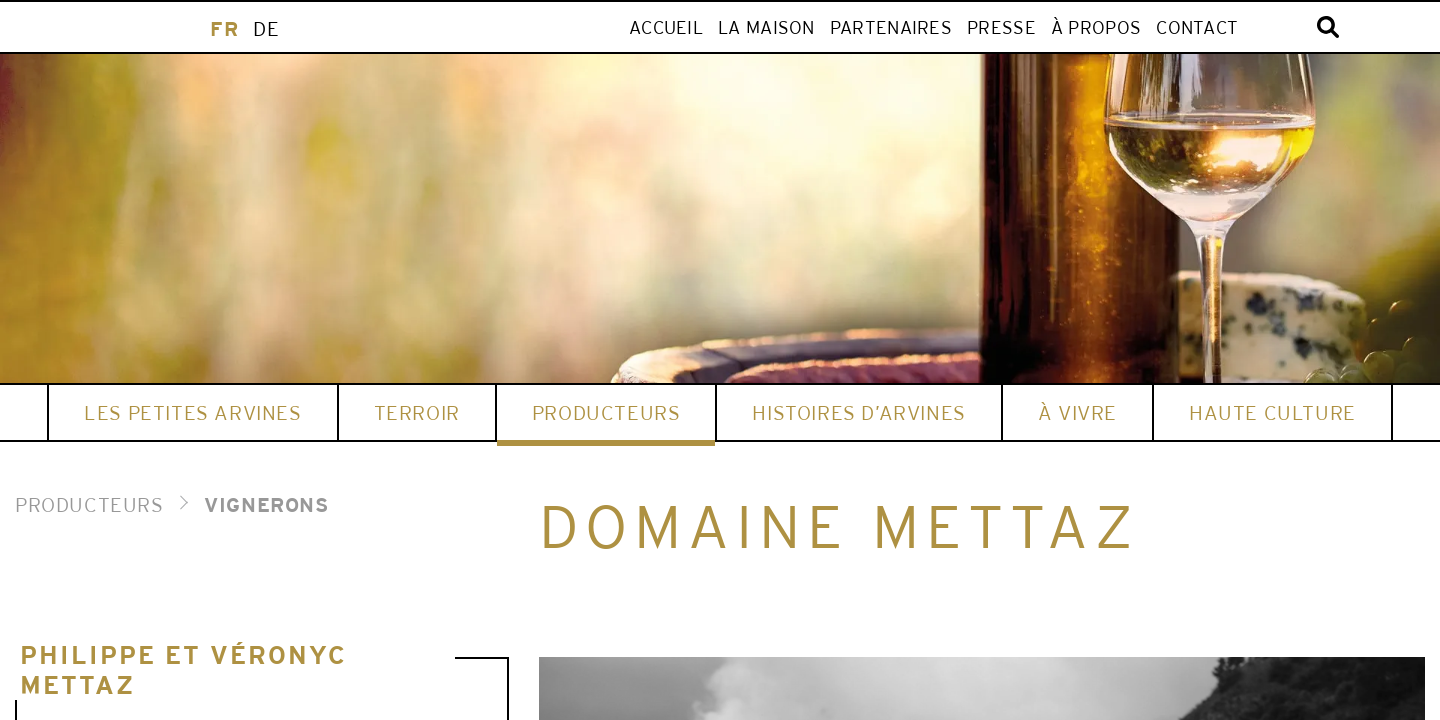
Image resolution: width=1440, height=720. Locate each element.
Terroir (417, 412)
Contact (1197, 27)
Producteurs (606, 412)
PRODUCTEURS (89, 504)
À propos (1096, 27)
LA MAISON (766, 27)
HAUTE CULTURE (1272, 412)
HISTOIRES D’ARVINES (858, 412)
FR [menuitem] (224, 28)
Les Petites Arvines (192, 412)
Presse (1001, 27)
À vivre (1077, 412)
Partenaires (891, 27)
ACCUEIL (666, 27)
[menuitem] (224, 28)
